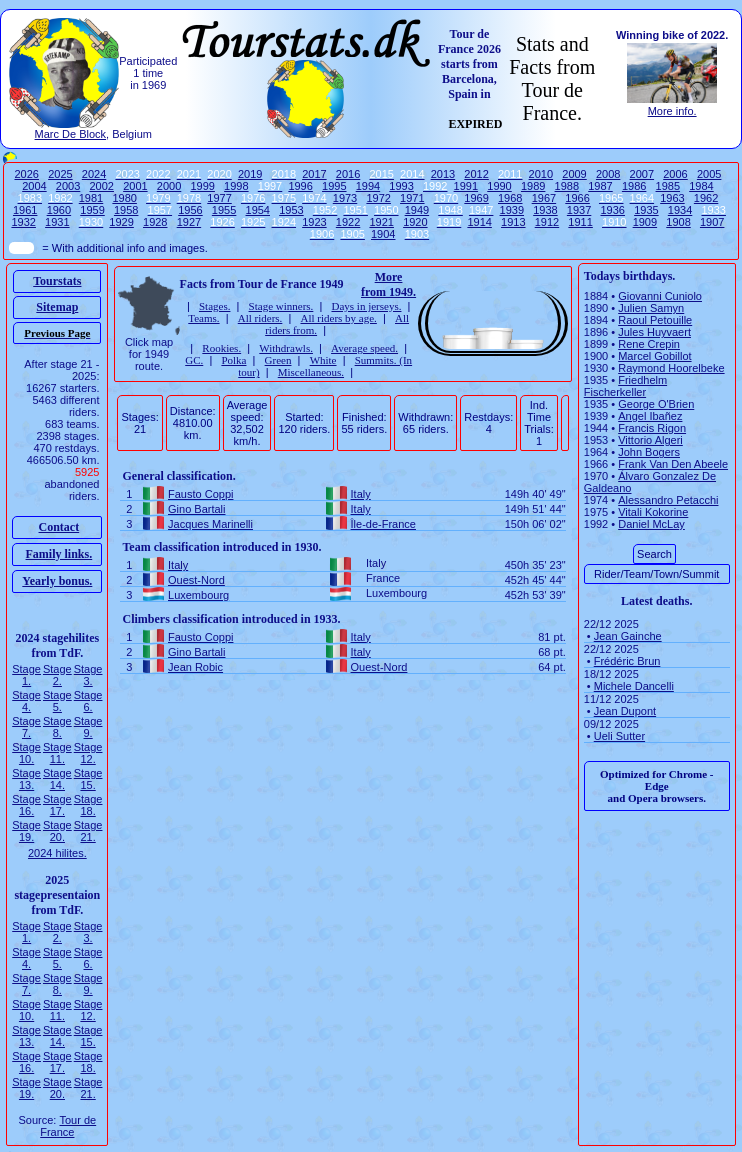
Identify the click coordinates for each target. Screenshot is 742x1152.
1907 (712, 222)
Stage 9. (88, 727)
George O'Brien (656, 404)
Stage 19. (26, 831)
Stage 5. (57, 701)
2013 (443, 174)
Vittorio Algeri (650, 440)
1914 (479, 222)
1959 (92, 210)
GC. (194, 360)
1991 (466, 186)
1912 (547, 222)
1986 (634, 186)
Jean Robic (195, 667)
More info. (672, 111)
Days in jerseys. (366, 306)
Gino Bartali (196, 509)
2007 (642, 174)
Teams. (203, 318)
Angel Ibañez (650, 416)
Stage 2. (57, 675)
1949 (417, 210)
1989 (533, 186)
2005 (709, 174)
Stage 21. (88, 831)
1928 (155, 222)
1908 (678, 222)
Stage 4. (26, 701)
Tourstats (57, 281)
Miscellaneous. (311, 372)
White (323, 360)
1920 (415, 222)
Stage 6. (88, 701)
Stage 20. (57, 831)
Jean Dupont (625, 711)
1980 (124, 198)
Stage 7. (26, 727)
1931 (57, 222)
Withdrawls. (286, 348)
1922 (348, 222)
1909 (645, 222)
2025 (60, 174)
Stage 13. (26, 779)
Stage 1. (26, 675)
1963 (672, 198)
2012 (476, 174)
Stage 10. (26, 753)
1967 (544, 198)
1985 (668, 186)
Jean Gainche (628, 636)
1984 (701, 186)
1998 (236, 186)
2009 (574, 174)
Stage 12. (88, 753)
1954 (258, 210)
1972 (378, 198)
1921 (381, 222)
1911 (580, 222)
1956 (190, 210)
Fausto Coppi (200, 494)
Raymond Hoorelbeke (671, 368)
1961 (25, 210)
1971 (412, 198)
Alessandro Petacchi (668, 500)
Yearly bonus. (57, 581)
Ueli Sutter (619, 736)
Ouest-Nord (196, 580)
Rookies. (221, 348)
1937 (579, 210)
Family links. (59, 554)
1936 (613, 210)
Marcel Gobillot (654, 356)
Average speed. (364, 348)
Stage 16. (26, 805)
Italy (361, 494)
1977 (219, 198)
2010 (541, 174)
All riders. (260, 318)
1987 (600, 186)
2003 (68, 186)
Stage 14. (57, 779)
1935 (646, 210)
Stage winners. (281, 306)
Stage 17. (57, 805)
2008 (608, 174)
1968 (510, 198)
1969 (476, 198)
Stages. (214, 306)
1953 (291, 210)
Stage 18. (88, 805)
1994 (368, 186)
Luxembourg (198, 595)
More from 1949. (388, 284)
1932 (23, 222)
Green (278, 360)
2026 (26, 174)
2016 (348, 174)
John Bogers (649, 452)
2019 (250, 174)
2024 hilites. (57, 853)
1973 (345, 198)
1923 (314, 222)
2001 (135, 186)
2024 (94, 174)
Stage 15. (88, 779)
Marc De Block (71, 134)
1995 (334, 186)
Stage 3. (88, 675)
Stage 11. (57, 753)
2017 (314, 174)
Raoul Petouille (655, 320)
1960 (59, 210)
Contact (59, 527)
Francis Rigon (652, 428)
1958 (126, 210)
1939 (512, 210)
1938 (545, 210)
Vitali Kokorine (653, 512)
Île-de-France (383, 524)
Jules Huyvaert (654, 332)
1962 (706, 198)
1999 (202, 186)
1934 (680, 210)
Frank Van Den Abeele (673, 464)
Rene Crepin (649, 344)
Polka (233, 360)
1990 (499, 186)
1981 (91, 198)
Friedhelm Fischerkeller (625, 386)
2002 (101, 186)
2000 (169, 186)
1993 (401, 186)
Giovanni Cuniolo (660, 296)
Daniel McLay (651, 524)
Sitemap (57, 307)
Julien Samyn (651, 308)
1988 (567, 186)
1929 (121, 222)
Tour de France (68, 1126)
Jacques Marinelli (210, 524)
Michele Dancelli (634, 686)
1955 (224, 210)
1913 (513, 222)
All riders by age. (338, 318)
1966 (577, 198)
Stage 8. (57, 727)
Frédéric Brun (627, 661)
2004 (34, 186)
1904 (383, 234)
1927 (189, 222)
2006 (675, 174)
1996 (300, 186)
